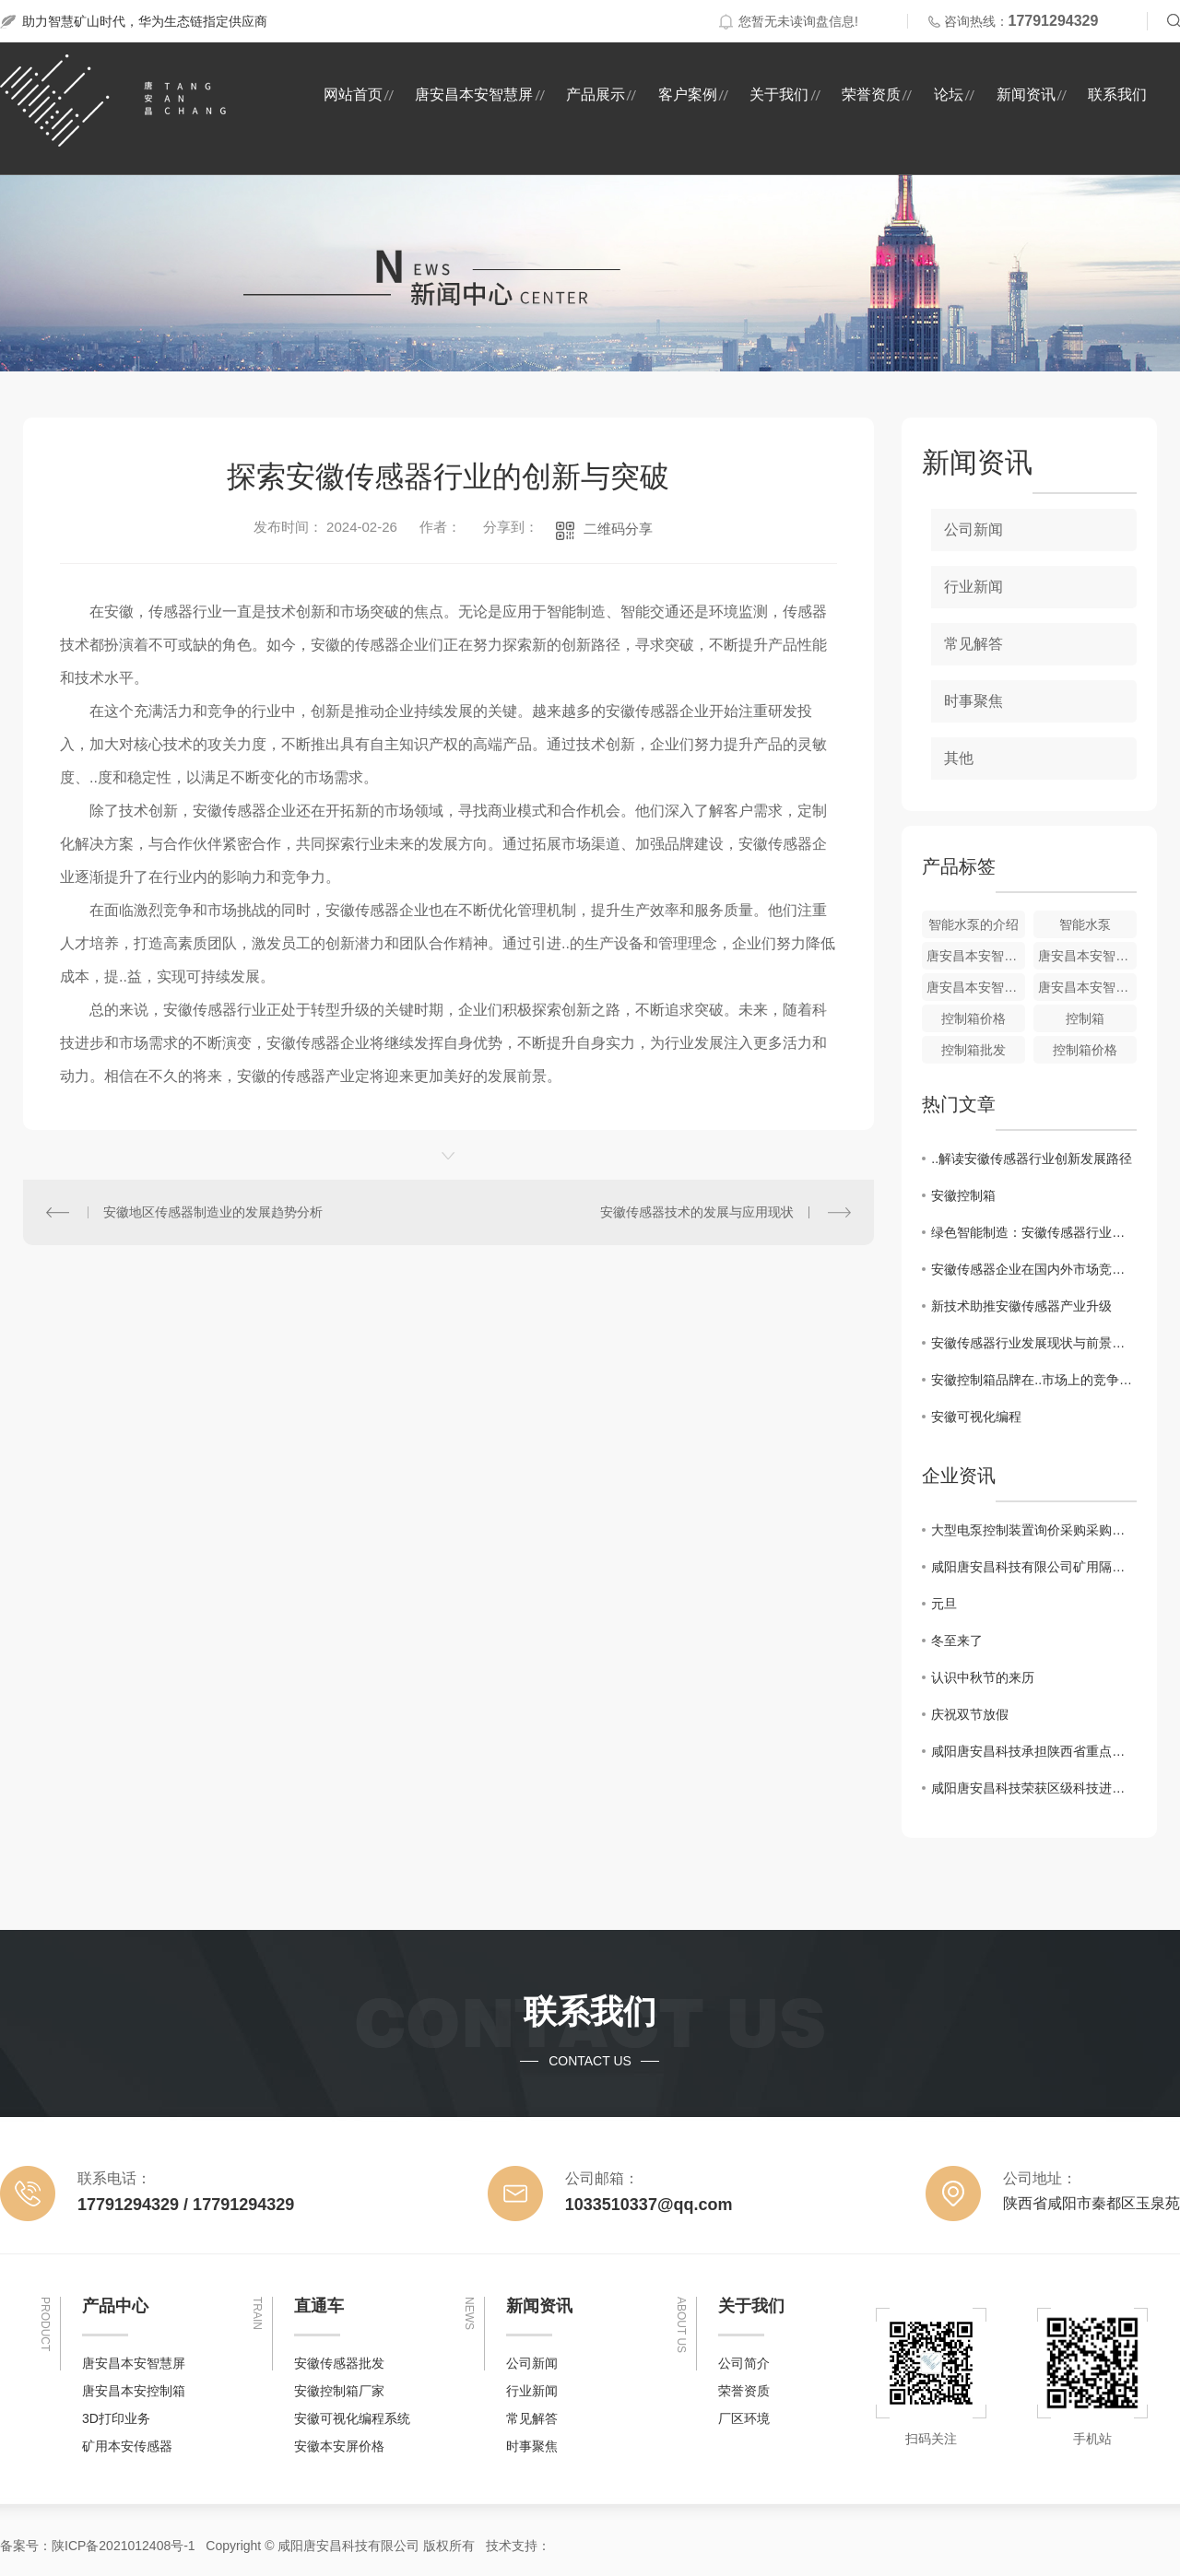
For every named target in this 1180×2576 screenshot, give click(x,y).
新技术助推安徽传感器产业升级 (1021, 1306)
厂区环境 (744, 2418)
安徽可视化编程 (976, 1416)
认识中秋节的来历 (982, 1677)
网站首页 (353, 94)
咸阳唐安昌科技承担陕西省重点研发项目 (1034, 1751)
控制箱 (1085, 1018)
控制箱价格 (973, 1018)
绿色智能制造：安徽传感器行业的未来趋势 (1034, 1232)
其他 (959, 758)
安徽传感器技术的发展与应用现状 (697, 1212)
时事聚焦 (973, 701)
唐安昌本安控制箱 (133, 2390)
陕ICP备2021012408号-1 (123, 2545)
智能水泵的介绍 (973, 924)
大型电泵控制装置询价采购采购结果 (1034, 1530)
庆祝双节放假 (970, 1714)
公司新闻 (973, 529)
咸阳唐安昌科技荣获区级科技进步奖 (1034, 1788)
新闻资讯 (1026, 94)
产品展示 (595, 94)
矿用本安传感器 (127, 2446)
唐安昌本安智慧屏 (474, 94)
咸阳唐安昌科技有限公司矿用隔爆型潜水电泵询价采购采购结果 (1034, 1566)
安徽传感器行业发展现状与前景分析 (1034, 1342)
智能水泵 (1085, 924)
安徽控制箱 (963, 1195)
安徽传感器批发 (339, 2363)
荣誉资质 (871, 94)
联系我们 (1117, 94)
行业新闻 (973, 586)
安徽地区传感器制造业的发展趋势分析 (213, 1212)
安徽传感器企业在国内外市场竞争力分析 (1034, 1269)
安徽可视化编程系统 (352, 2418)
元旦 (944, 1603)
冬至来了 (957, 1640)
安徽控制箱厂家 (339, 2390)
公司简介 (744, 2363)
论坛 (948, 94)
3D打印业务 (116, 2418)
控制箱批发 (973, 1049)
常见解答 (973, 644)
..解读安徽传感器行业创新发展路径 (1031, 1158)
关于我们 (778, 94)
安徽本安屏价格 (339, 2446)
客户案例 (687, 94)
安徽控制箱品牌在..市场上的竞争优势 (1034, 1379)
